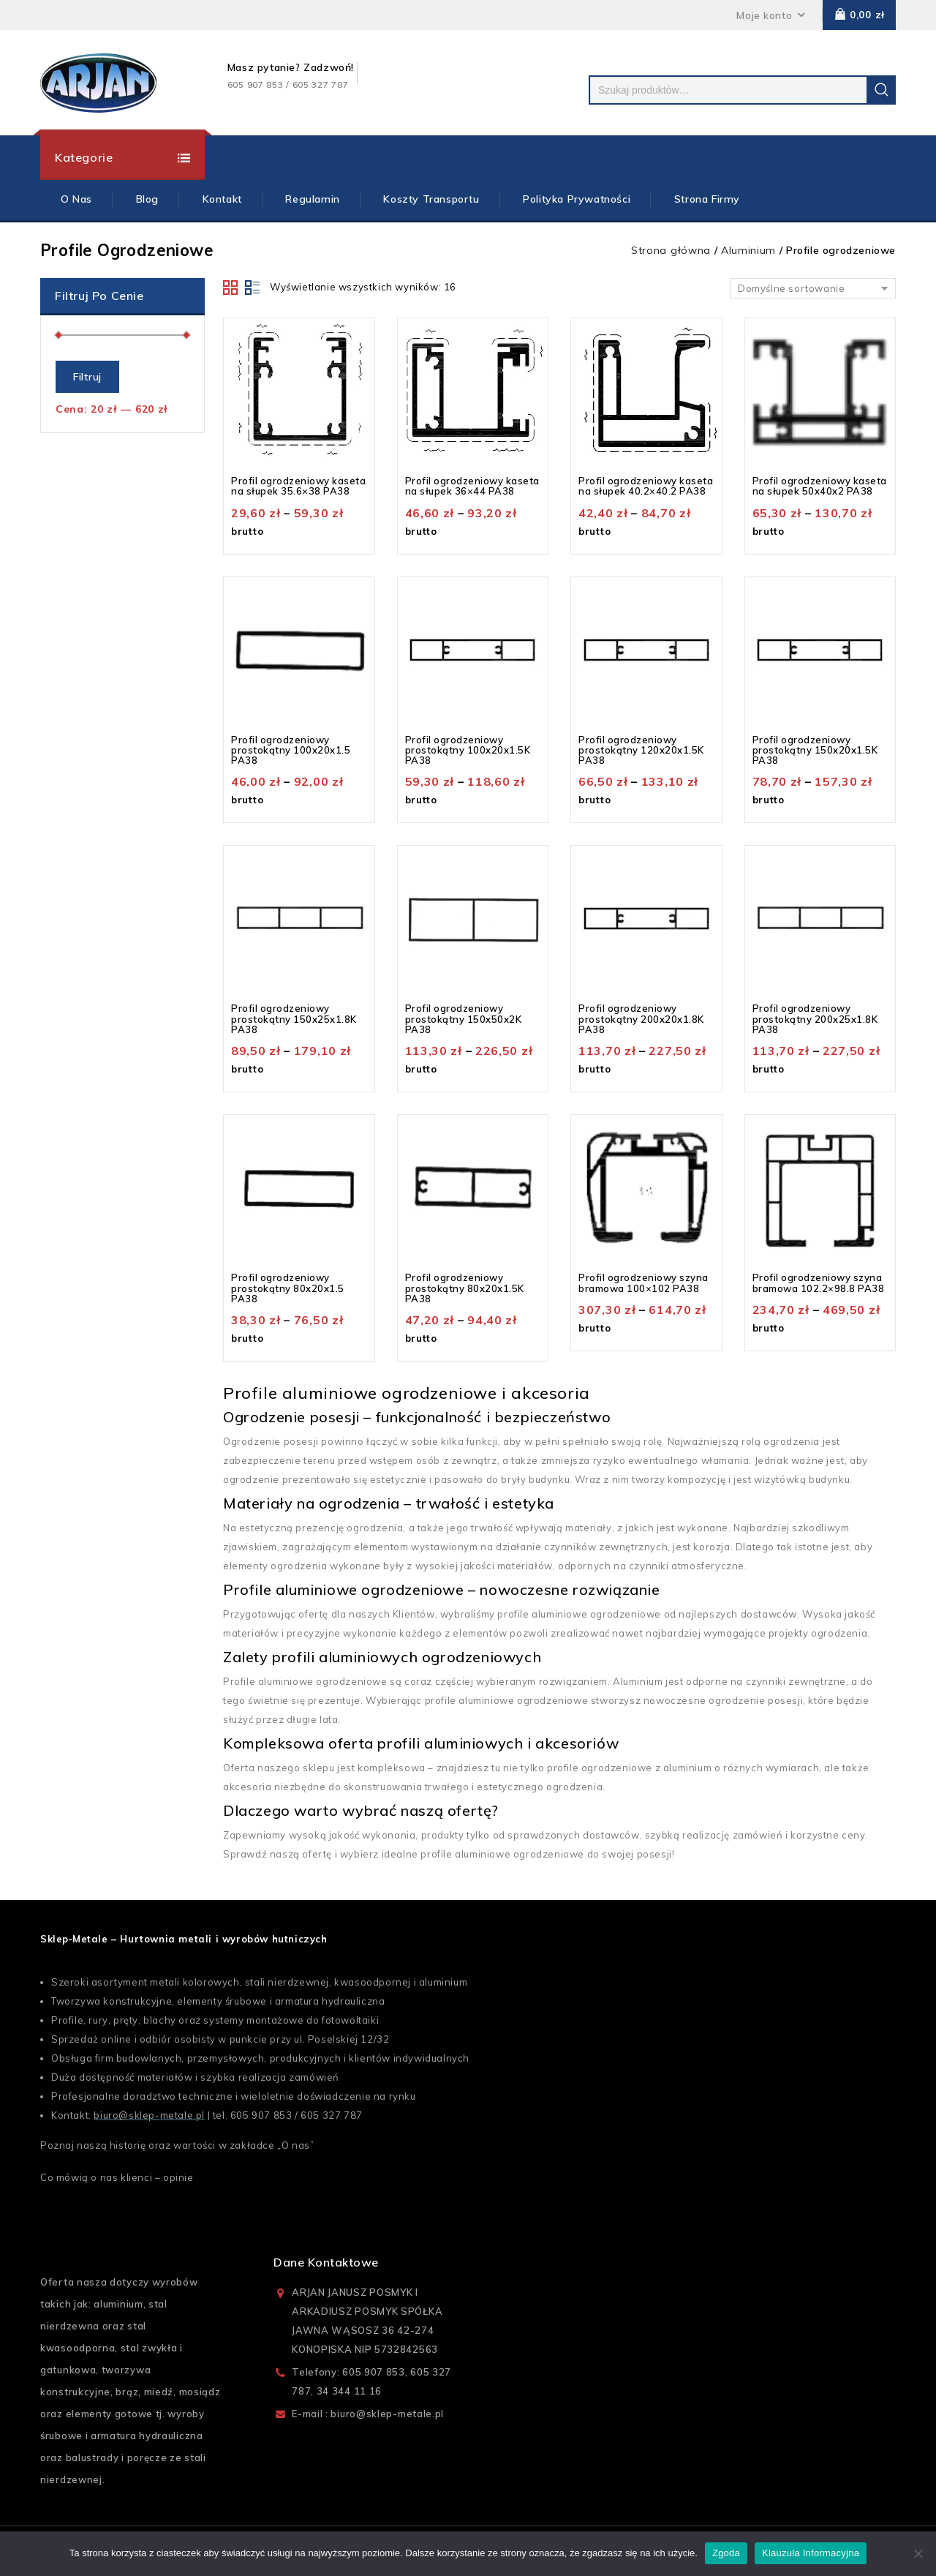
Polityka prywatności (576, 199)
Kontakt (222, 199)
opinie (178, 2177)
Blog (147, 199)
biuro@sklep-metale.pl (149, 2115)
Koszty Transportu (431, 199)
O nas (296, 2145)
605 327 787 (332, 2115)
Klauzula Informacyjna (810, 2552)
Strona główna (671, 250)
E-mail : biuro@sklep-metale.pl (368, 2413)
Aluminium (748, 250)
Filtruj (87, 376)
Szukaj (881, 90)
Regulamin (312, 199)
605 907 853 (261, 2115)
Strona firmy (707, 199)
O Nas (76, 199)
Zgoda (726, 2552)
